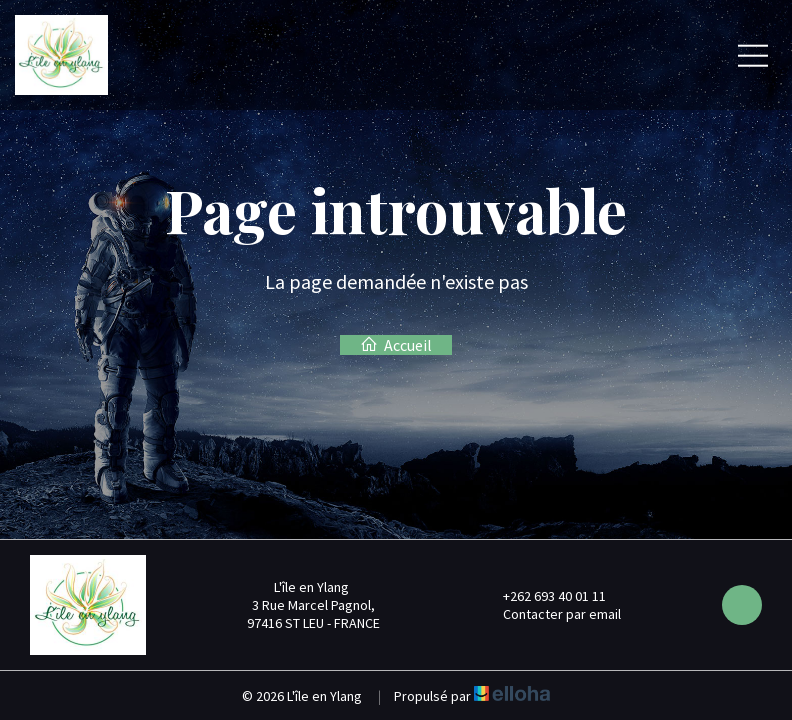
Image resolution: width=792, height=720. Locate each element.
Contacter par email (550, 614)
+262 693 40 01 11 (543, 596)
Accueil (396, 345)
